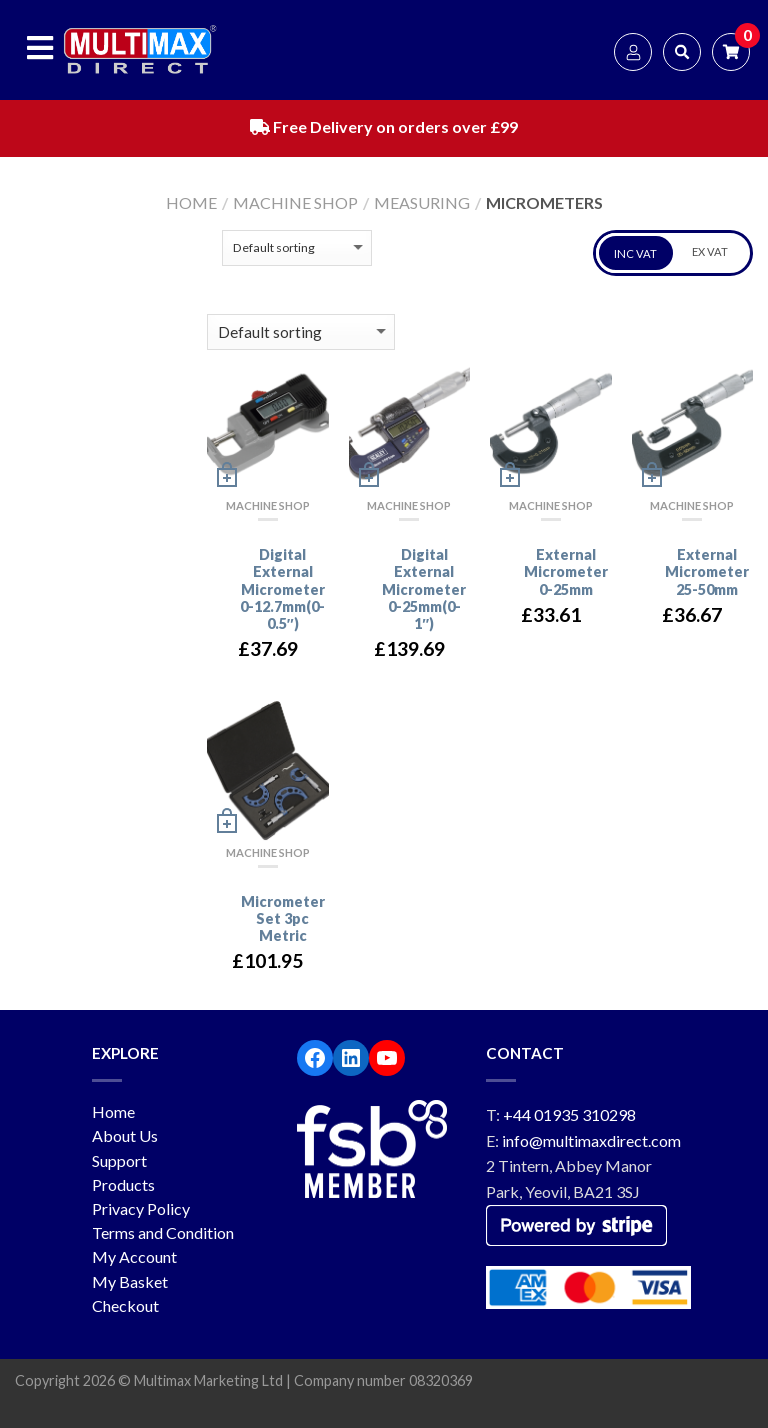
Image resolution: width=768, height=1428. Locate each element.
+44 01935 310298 (569, 1114)
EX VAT (710, 251)
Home (191, 202)
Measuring (422, 202)
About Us (125, 1135)
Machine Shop (295, 202)
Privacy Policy (141, 1208)
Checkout (125, 1305)
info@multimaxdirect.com (591, 1140)
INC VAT (635, 253)
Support (119, 1160)
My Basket (130, 1281)
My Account (134, 1256)
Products (123, 1184)
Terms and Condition (163, 1232)
